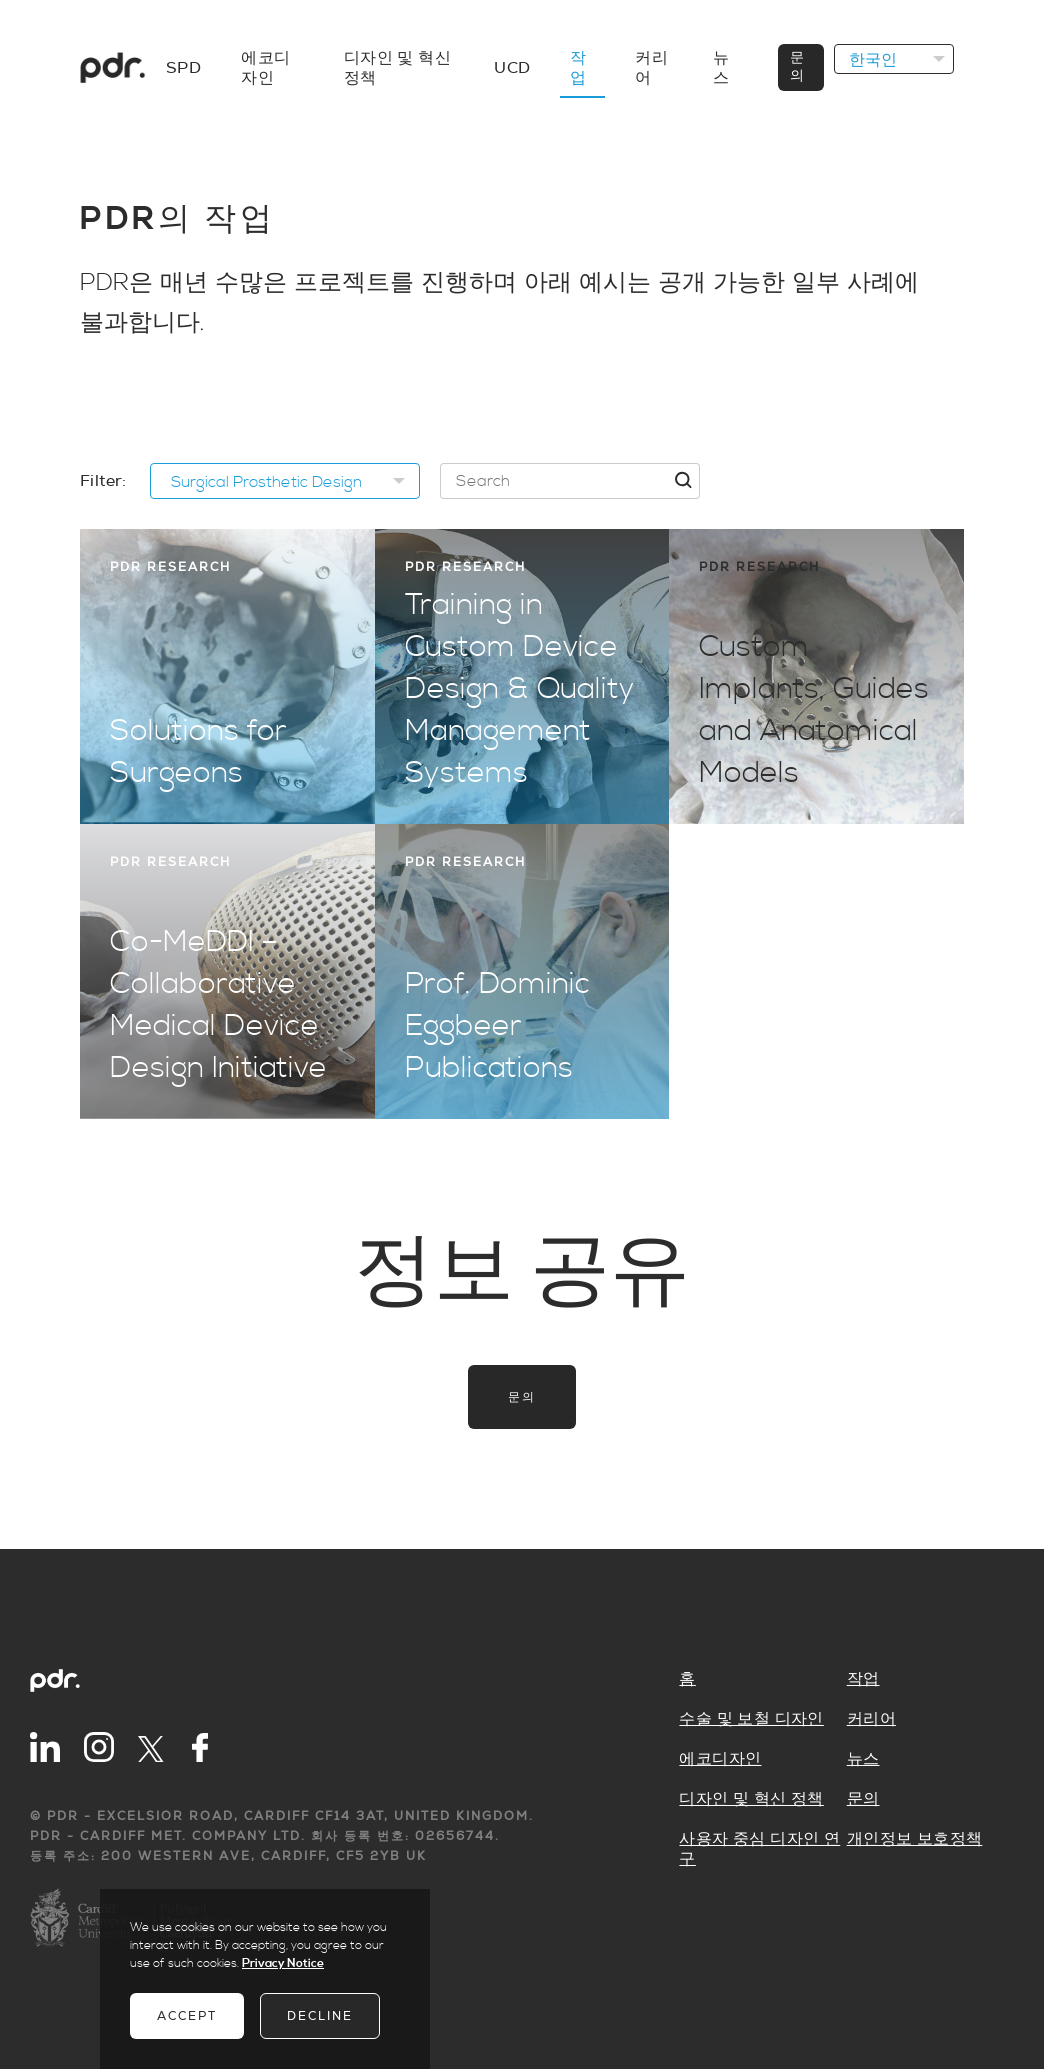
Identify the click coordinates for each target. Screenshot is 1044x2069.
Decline (320, 2016)
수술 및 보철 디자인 (751, 1719)
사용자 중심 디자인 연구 (759, 1849)
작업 (863, 1679)
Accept (187, 2016)
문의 (522, 1397)
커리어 (871, 1719)
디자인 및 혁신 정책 (751, 1799)
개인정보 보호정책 (915, 1839)
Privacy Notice (283, 1963)
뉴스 (863, 1759)
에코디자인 (720, 1759)
